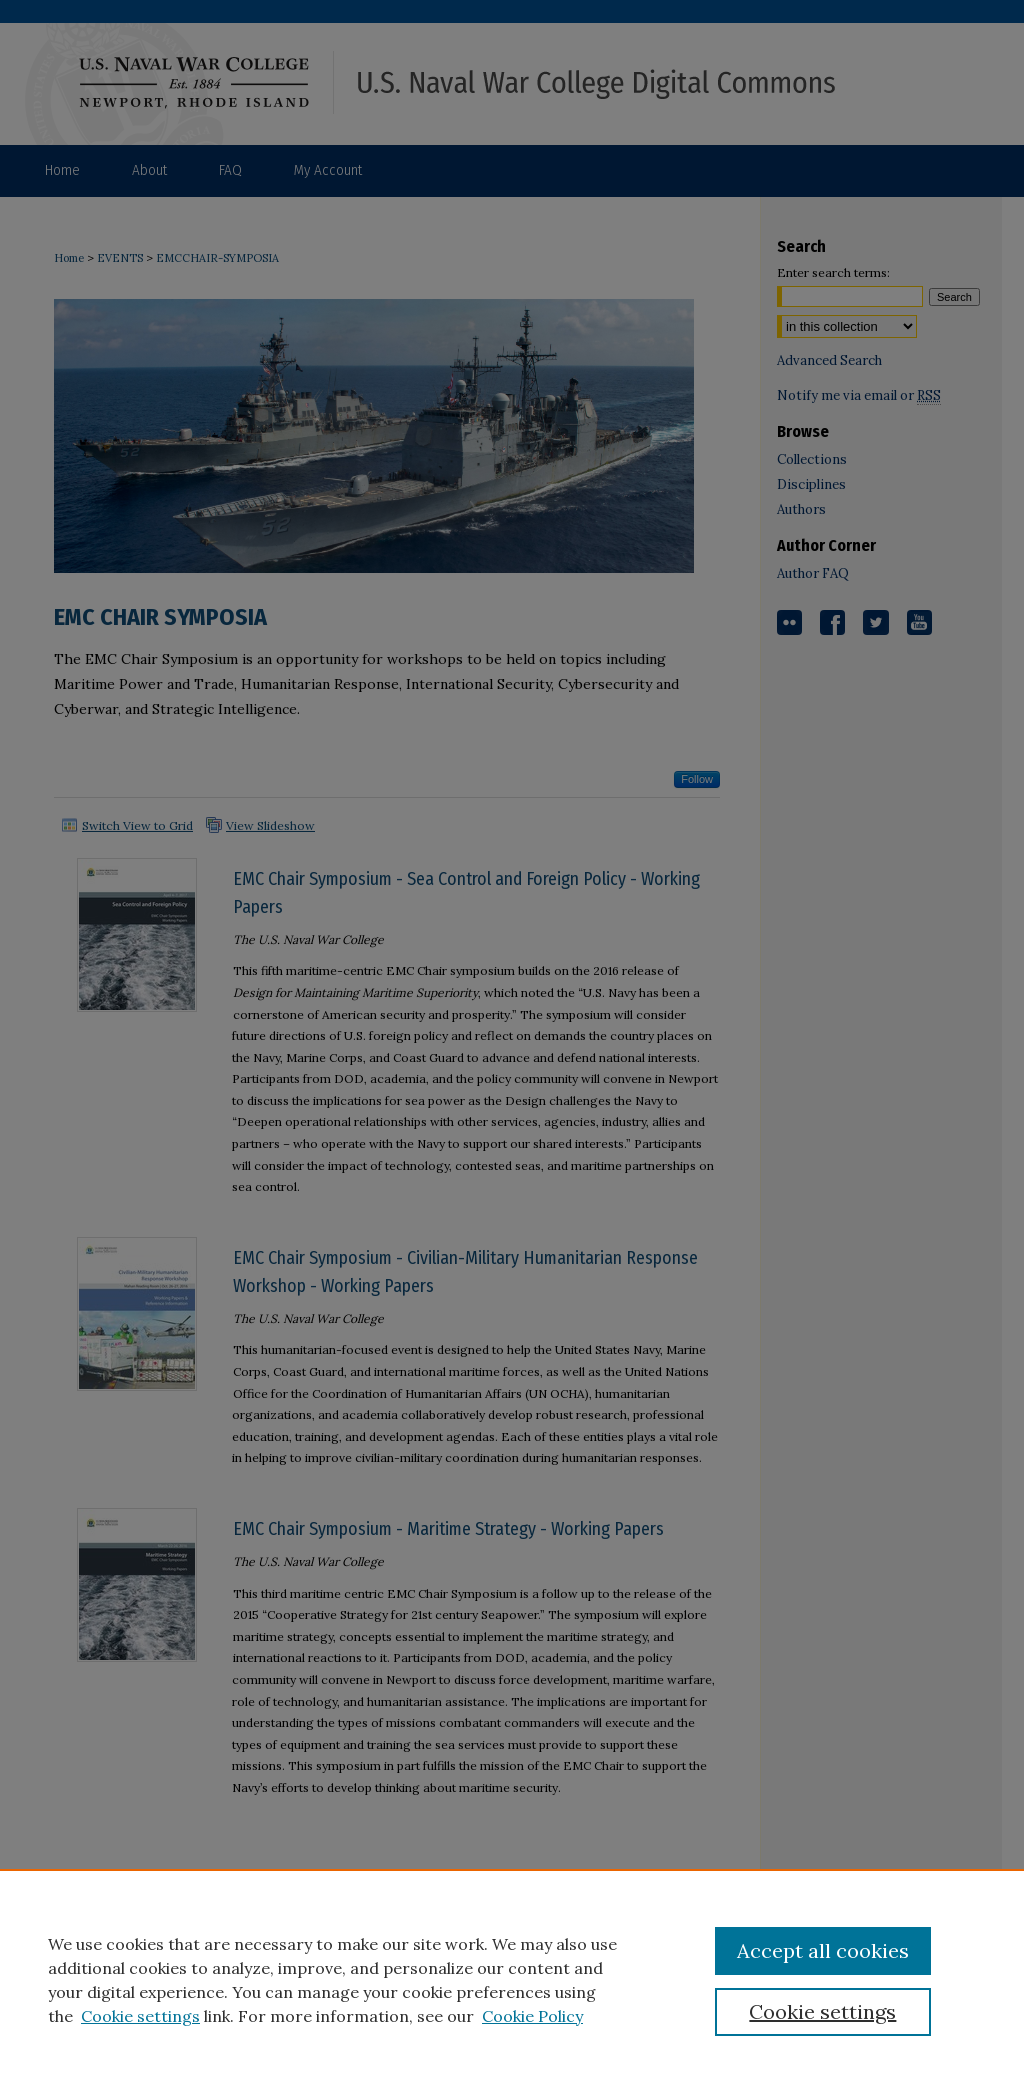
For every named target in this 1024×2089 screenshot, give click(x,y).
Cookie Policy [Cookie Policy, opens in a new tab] (532, 2016)
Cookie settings (140, 2016)
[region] (512, 1979)
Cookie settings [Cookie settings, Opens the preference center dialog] (822, 2011)
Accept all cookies (823, 1950)
